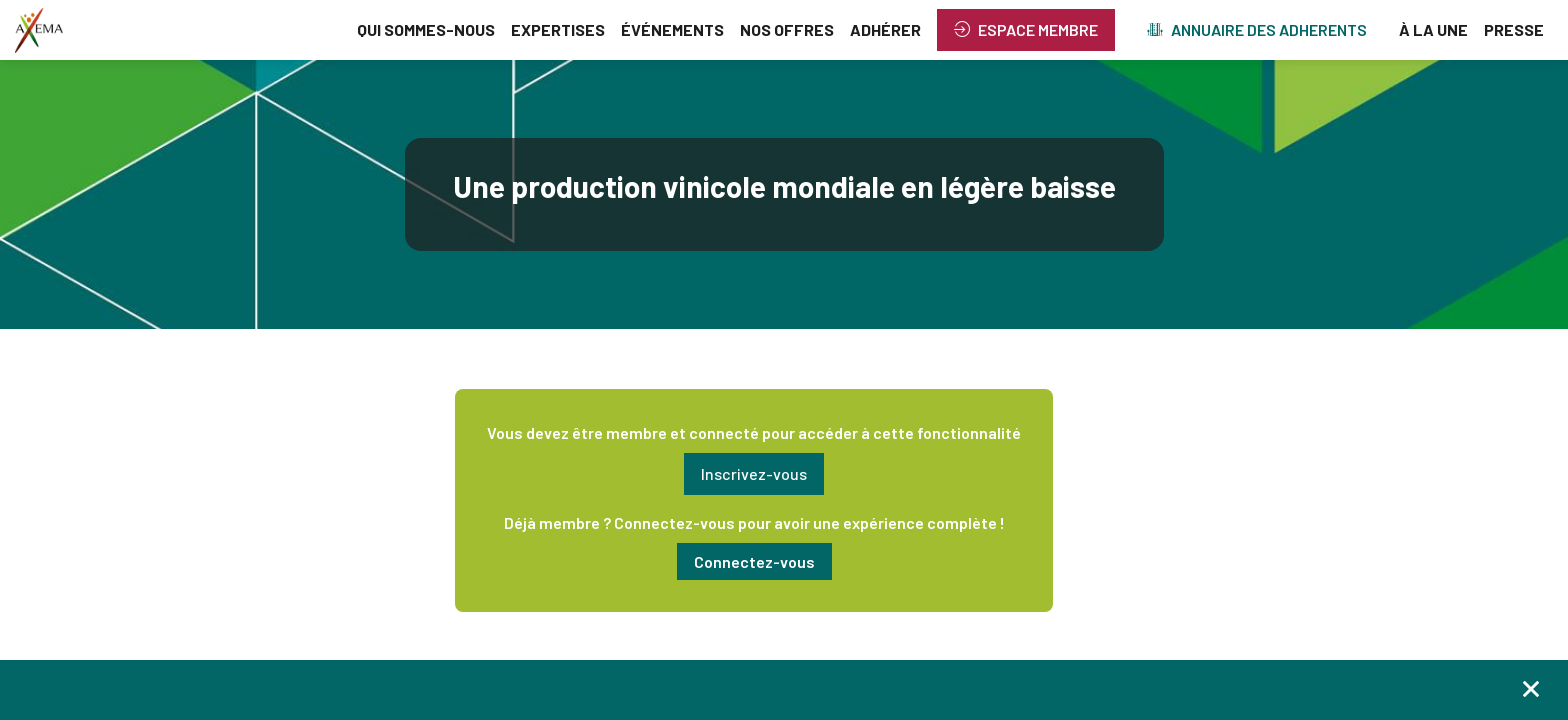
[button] (1026, 30)
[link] (426, 30)
